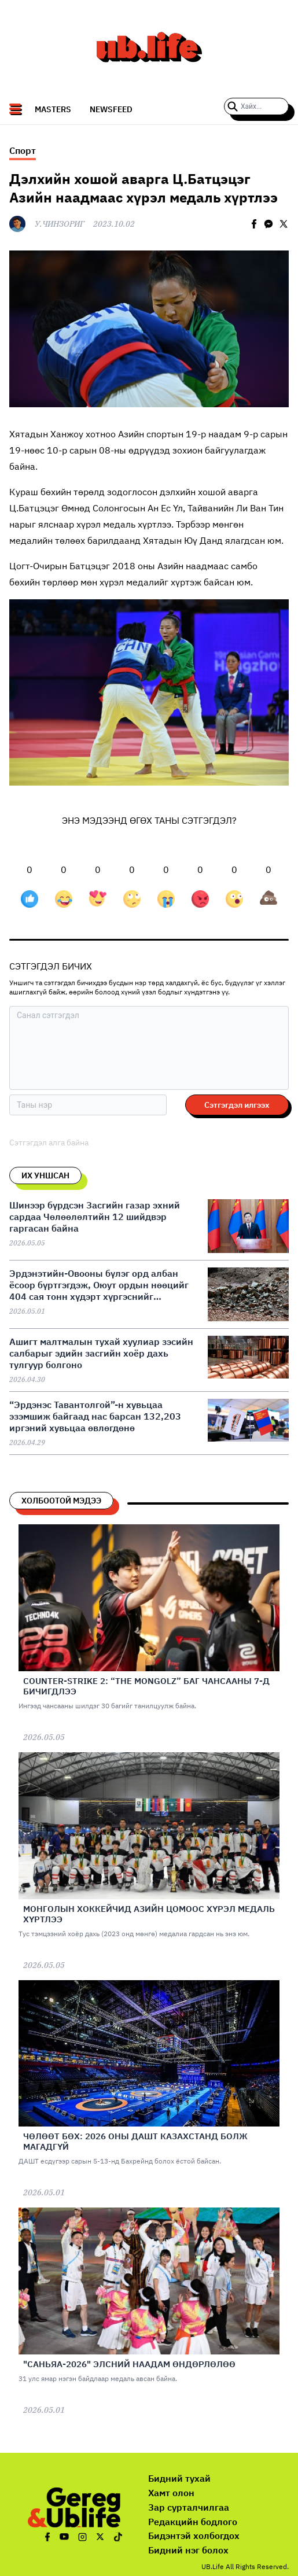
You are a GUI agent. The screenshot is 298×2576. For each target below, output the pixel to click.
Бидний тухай (179, 2478)
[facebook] (254, 224)
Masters (53, 109)
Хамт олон (171, 2492)
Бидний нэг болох (188, 2550)
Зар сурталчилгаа (188, 2507)
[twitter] (283, 224)
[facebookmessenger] (268, 224)
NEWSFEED (111, 109)
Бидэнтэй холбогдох (194, 2535)
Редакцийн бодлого (192, 2521)
